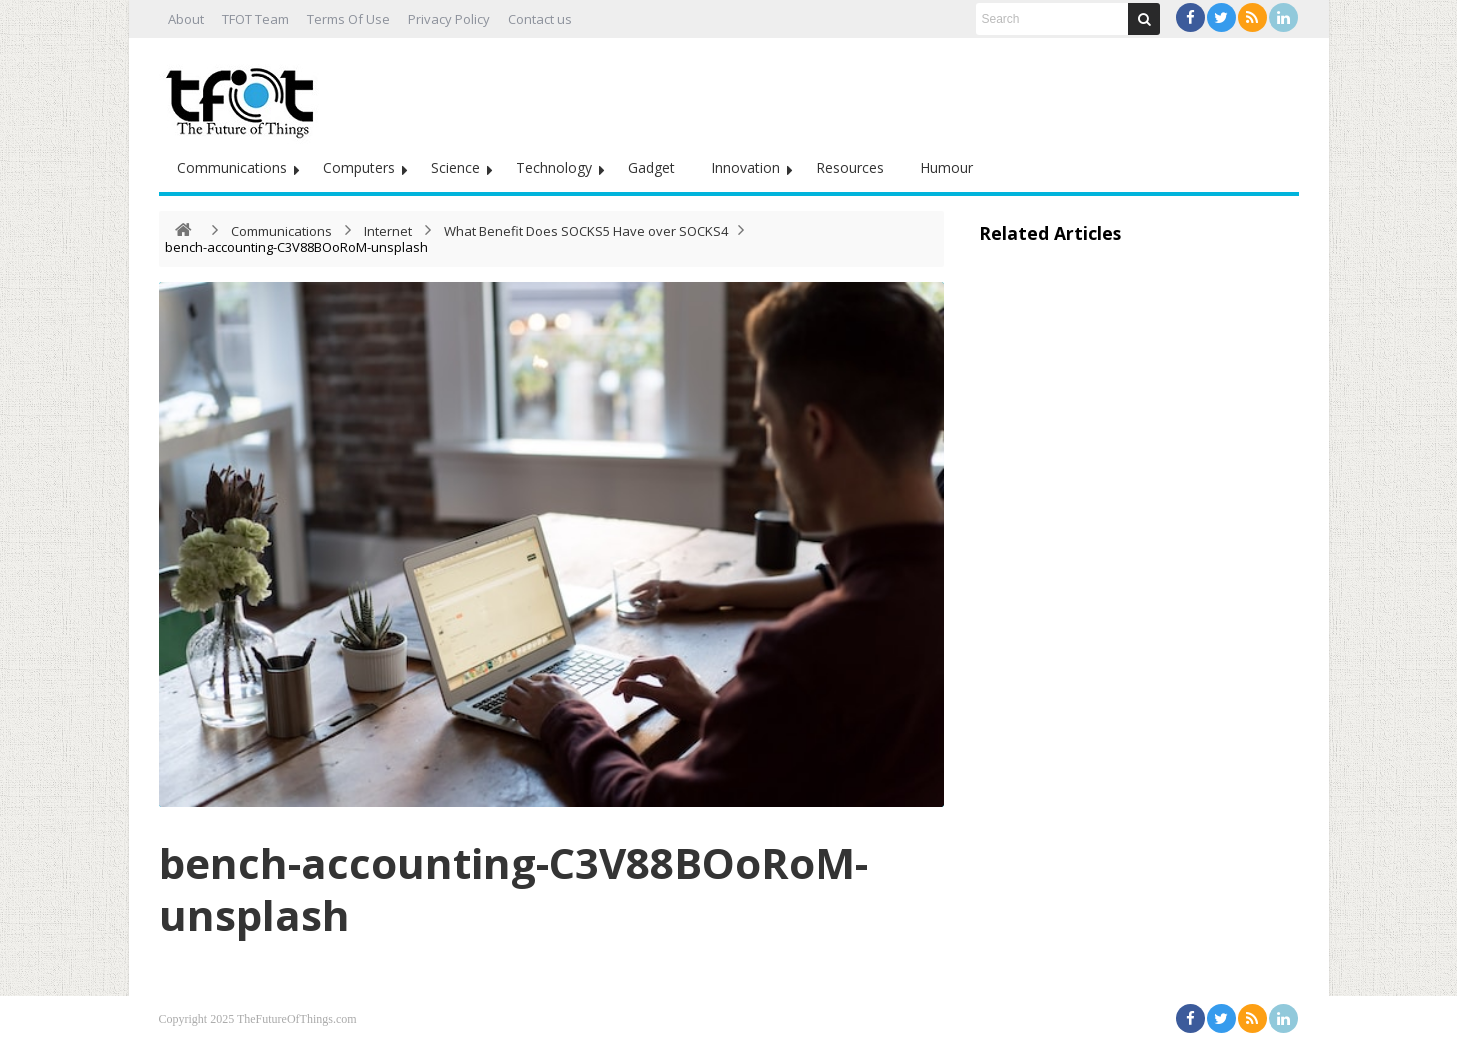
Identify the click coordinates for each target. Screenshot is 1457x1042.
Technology (554, 167)
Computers (359, 167)
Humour (946, 167)
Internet (388, 231)
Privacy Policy (449, 19)
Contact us (540, 19)
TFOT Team (255, 19)
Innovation (745, 167)
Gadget (651, 167)
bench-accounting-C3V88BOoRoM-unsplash (513, 888)
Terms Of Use (348, 19)
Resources (850, 167)
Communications (232, 167)
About (186, 19)
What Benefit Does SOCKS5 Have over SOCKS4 (586, 231)
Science (455, 167)
